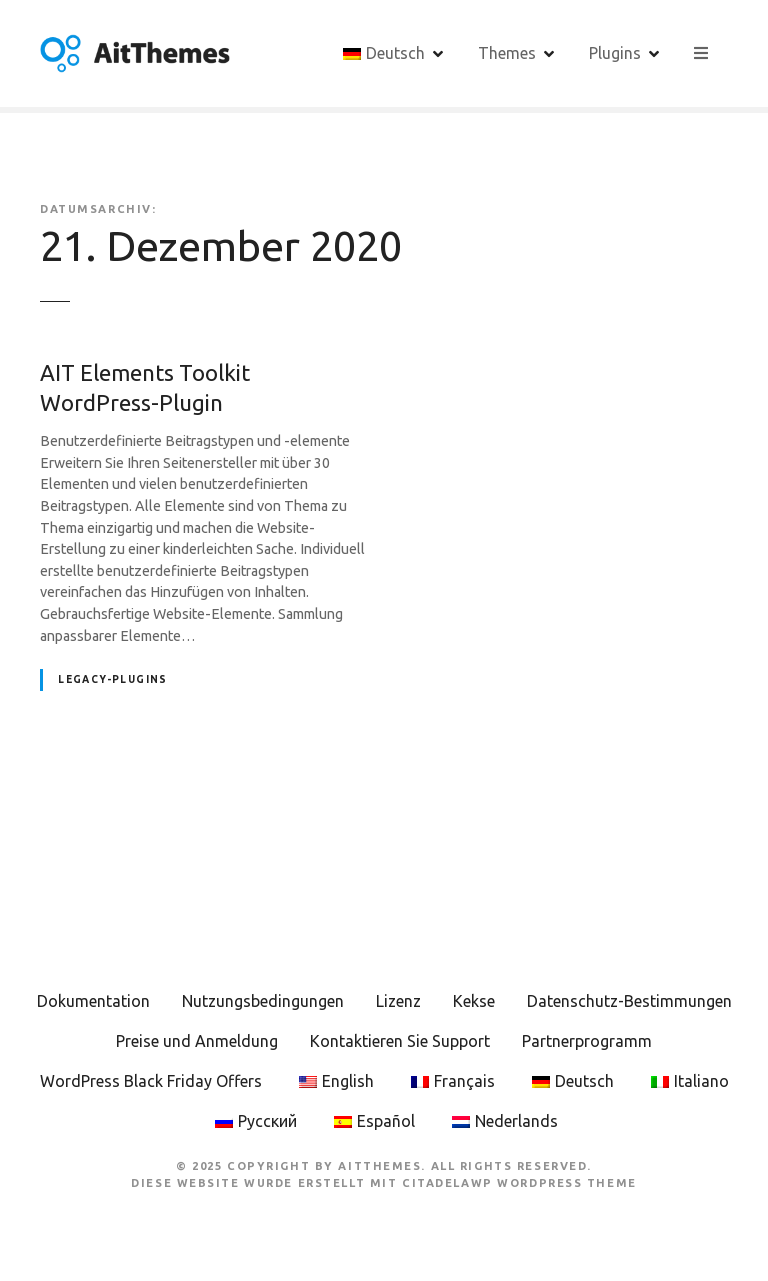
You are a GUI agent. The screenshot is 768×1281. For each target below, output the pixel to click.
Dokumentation (93, 1001)
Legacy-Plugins (113, 679)
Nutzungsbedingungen (263, 1001)
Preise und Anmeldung (197, 1041)
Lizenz (398, 1001)
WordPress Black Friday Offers (151, 1081)
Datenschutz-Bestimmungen (629, 1001)
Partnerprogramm (587, 1041)
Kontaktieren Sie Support (400, 1041)
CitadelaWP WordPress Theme (519, 1183)
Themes (507, 53)
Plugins (615, 53)
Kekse (474, 1001)
